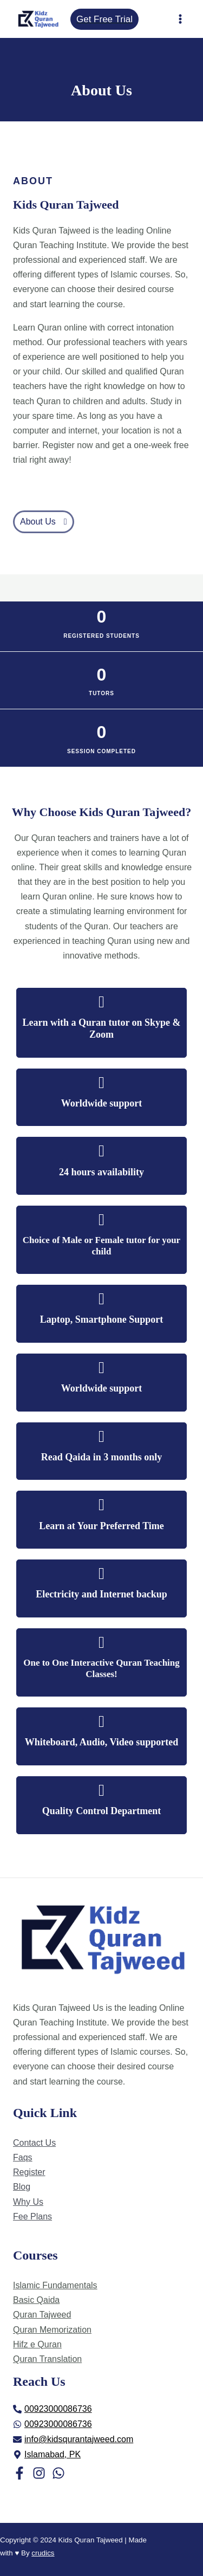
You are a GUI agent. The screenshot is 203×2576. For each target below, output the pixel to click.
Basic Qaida (36, 2300)
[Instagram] (38, 2473)
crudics (42, 2553)
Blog (21, 2186)
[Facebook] (19, 2473)
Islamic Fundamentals (55, 2285)
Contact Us (34, 2142)
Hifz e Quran (37, 2344)
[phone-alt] (52, 2409)
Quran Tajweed (42, 2314)
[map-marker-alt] (47, 2455)
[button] (43, 521)
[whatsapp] (52, 2424)
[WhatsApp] (58, 2473)
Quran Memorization (52, 2329)
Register (29, 2172)
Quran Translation (47, 2359)
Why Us (28, 2201)
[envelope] (73, 2439)
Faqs (22, 2157)
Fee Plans (32, 2216)
